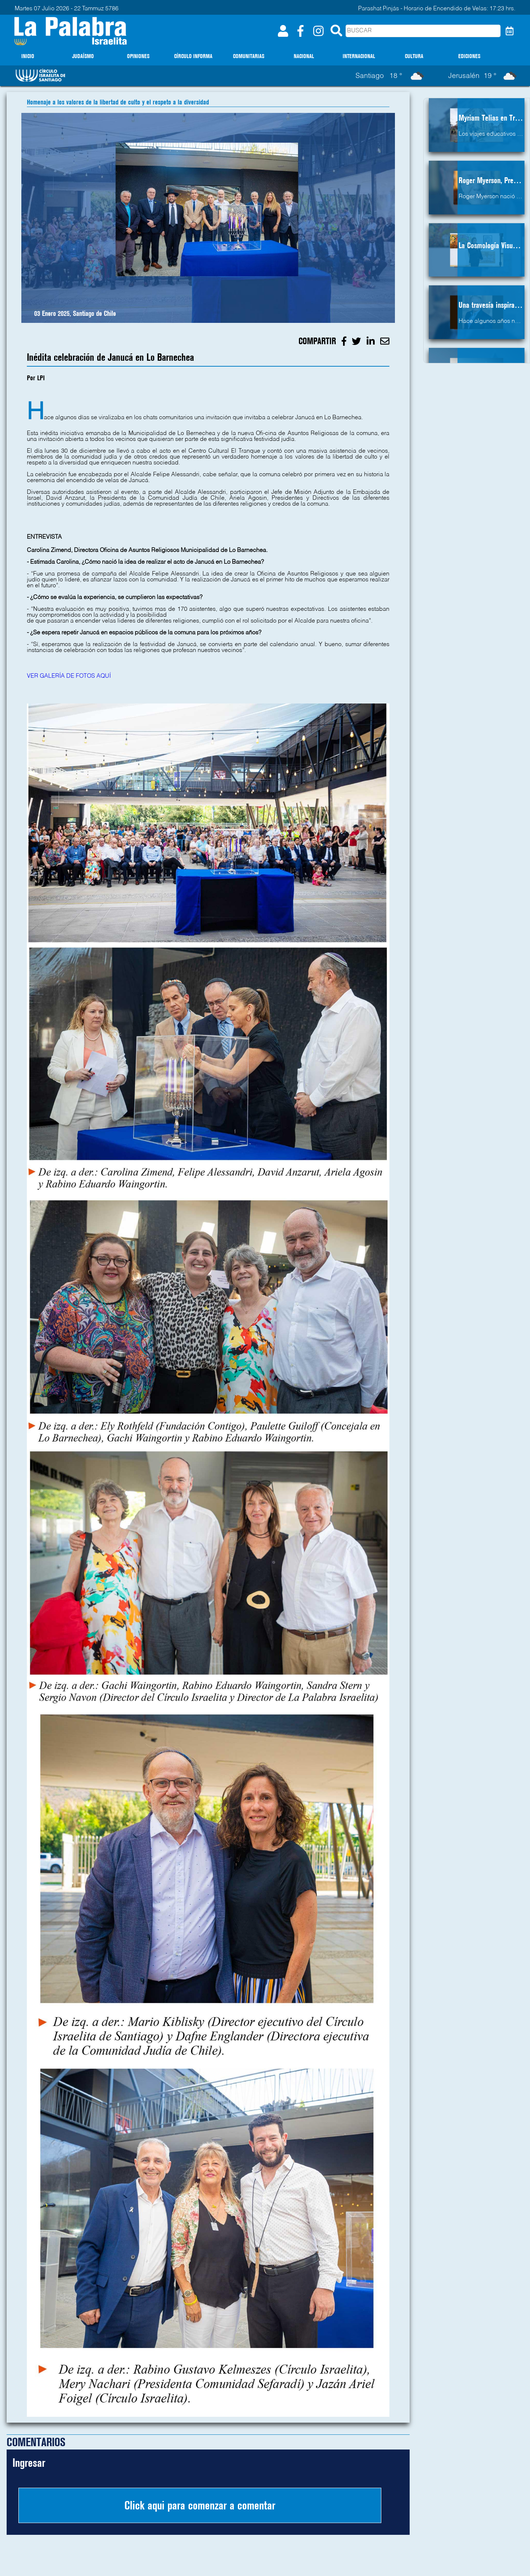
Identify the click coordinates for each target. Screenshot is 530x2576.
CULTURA (414, 56)
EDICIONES (469, 56)
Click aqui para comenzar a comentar (199, 2505)
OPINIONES (138, 56)
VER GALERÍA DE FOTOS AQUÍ (69, 676)
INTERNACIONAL (359, 56)
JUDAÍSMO (83, 56)
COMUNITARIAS (248, 56)
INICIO (27, 56)
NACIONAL (304, 56)
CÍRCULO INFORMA (193, 56)
